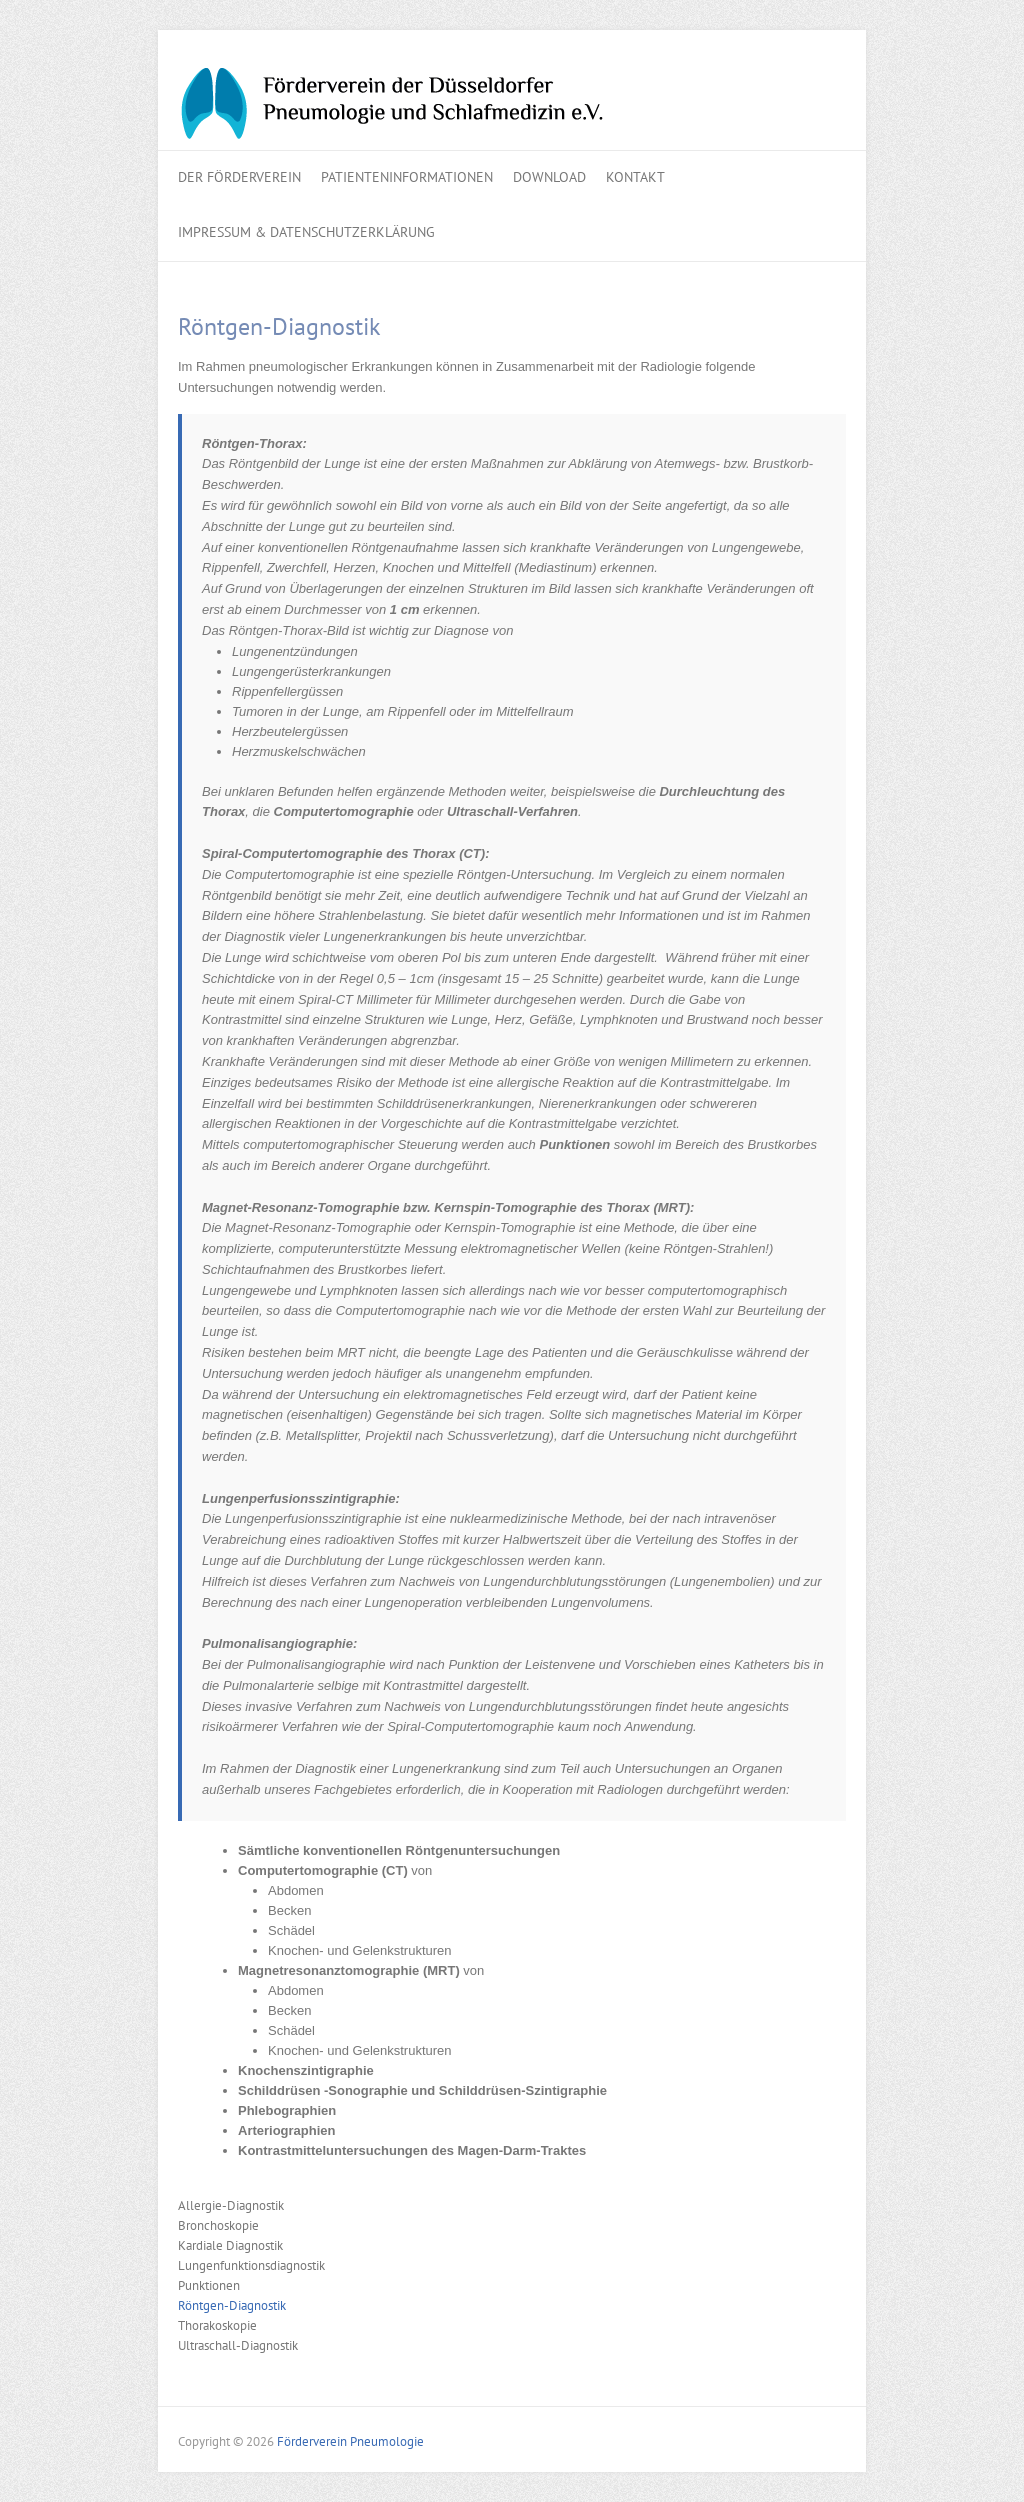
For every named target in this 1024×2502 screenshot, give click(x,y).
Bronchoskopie (218, 2225)
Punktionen (209, 2285)
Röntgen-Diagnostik (232, 2305)
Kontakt (635, 177)
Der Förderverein (239, 177)
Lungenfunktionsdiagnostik (251, 2265)
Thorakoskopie (217, 2325)
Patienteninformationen (407, 177)
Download (549, 177)
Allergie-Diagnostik (231, 2205)
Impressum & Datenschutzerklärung (306, 232)
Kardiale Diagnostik (230, 2245)
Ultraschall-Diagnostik (238, 2345)
